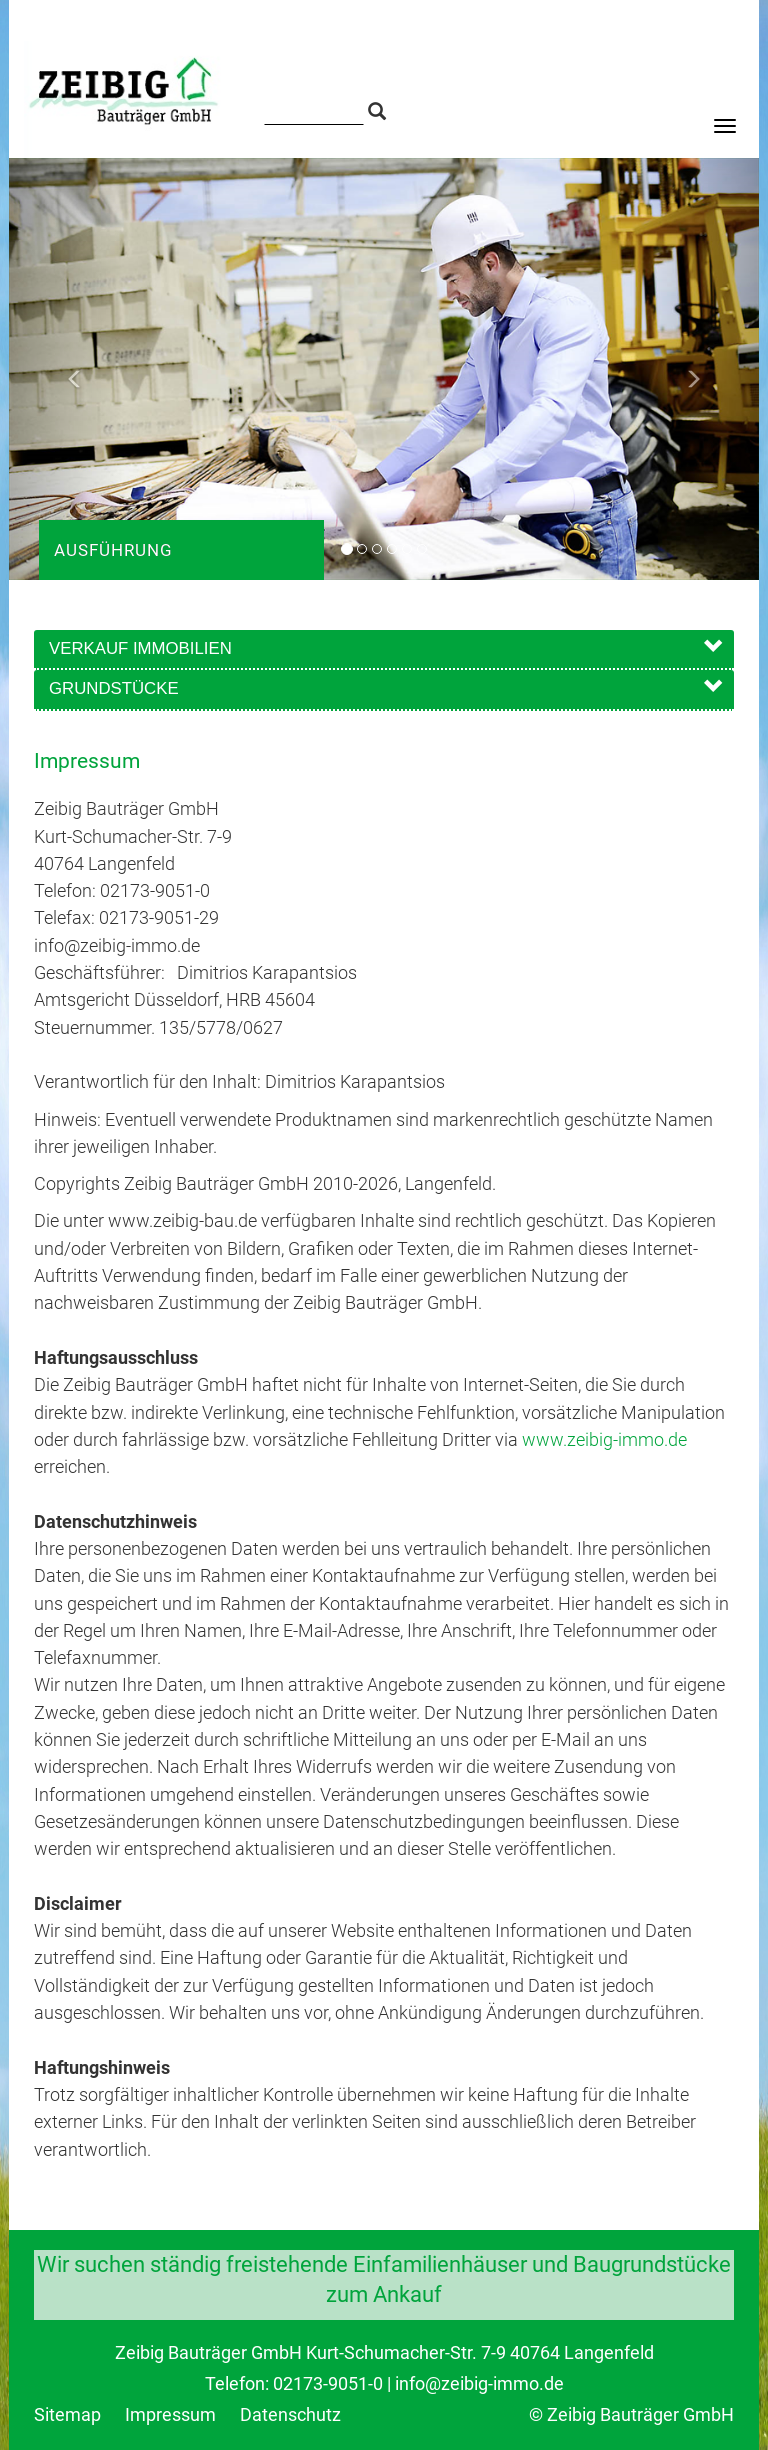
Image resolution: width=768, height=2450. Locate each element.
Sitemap (69, 2414)
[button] (65, 368)
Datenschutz (290, 2414)
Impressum (172, 2414)
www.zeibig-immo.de (604, 1439)
